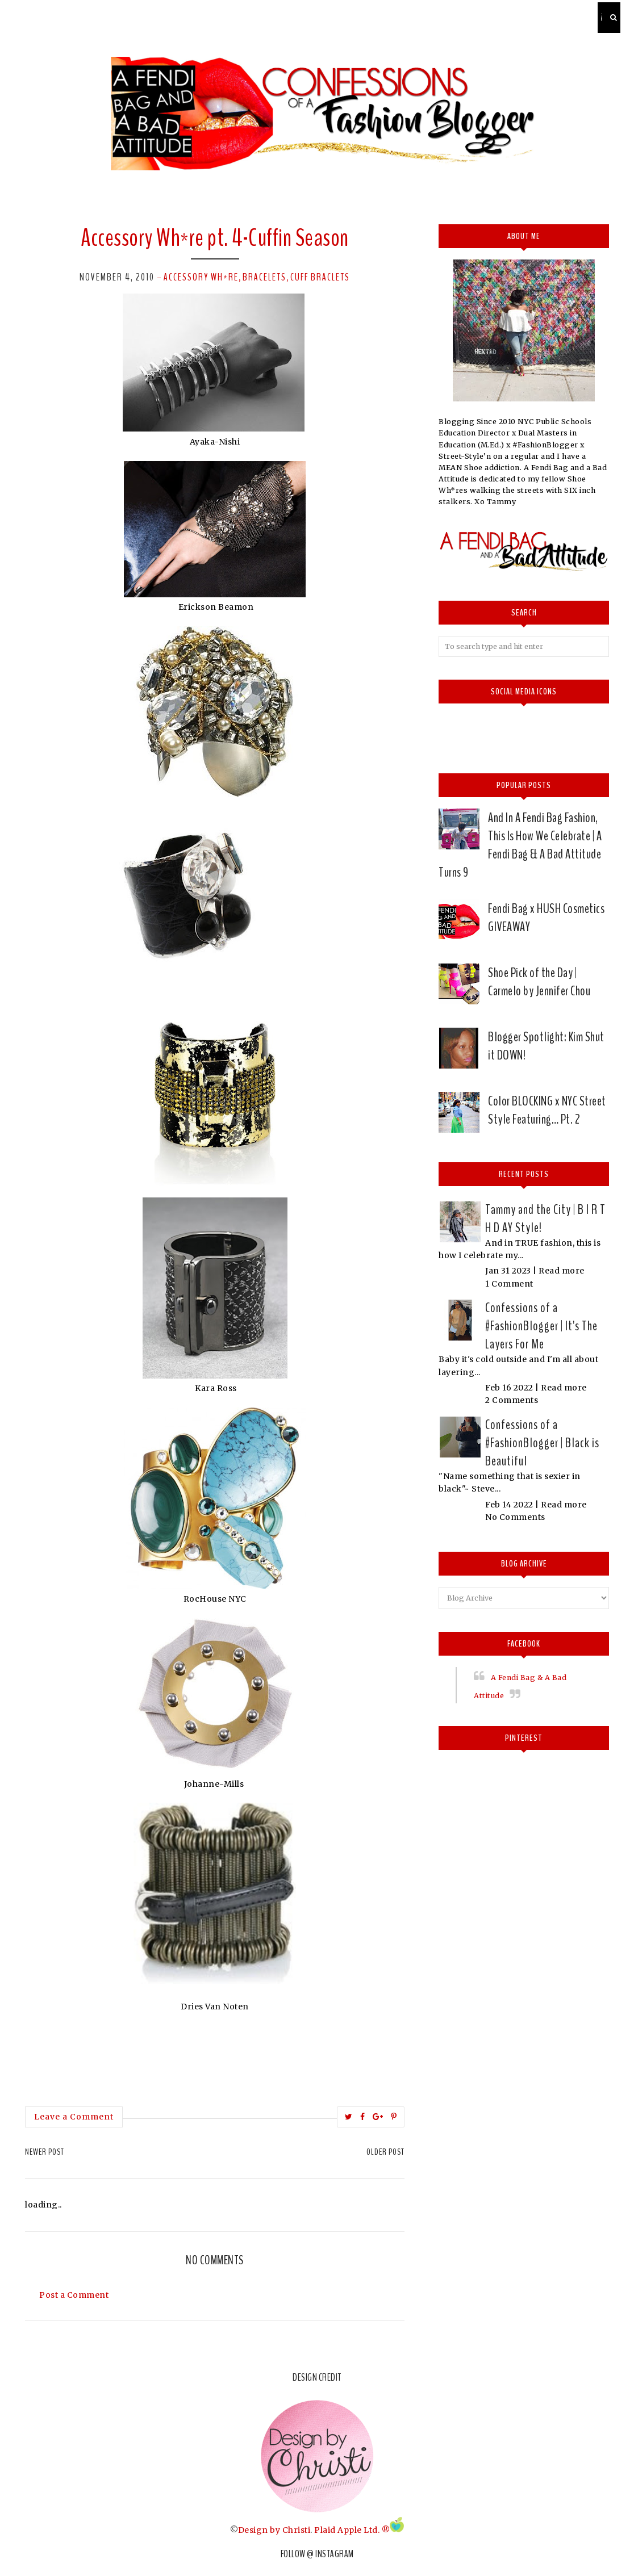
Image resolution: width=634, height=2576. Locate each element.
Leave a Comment (74, 2117)
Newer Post (44, 2152)
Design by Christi (274, 2529)
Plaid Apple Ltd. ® (352, 2529)
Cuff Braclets (320, 277)
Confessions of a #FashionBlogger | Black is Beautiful (542, 1442)
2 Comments (511, 1400)
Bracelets (264, 277)
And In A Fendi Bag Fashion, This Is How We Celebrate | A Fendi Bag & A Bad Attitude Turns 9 (520, 845)
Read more (562, 1271)
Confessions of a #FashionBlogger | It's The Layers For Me (541, 1326)
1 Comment (509, 1284)
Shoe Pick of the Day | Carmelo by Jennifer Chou (539, 982)
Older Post (385, 2152)
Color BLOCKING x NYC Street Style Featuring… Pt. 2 (547, 1110)
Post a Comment (74, 2295)
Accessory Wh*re (201, 277)
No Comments (515, 1517)
